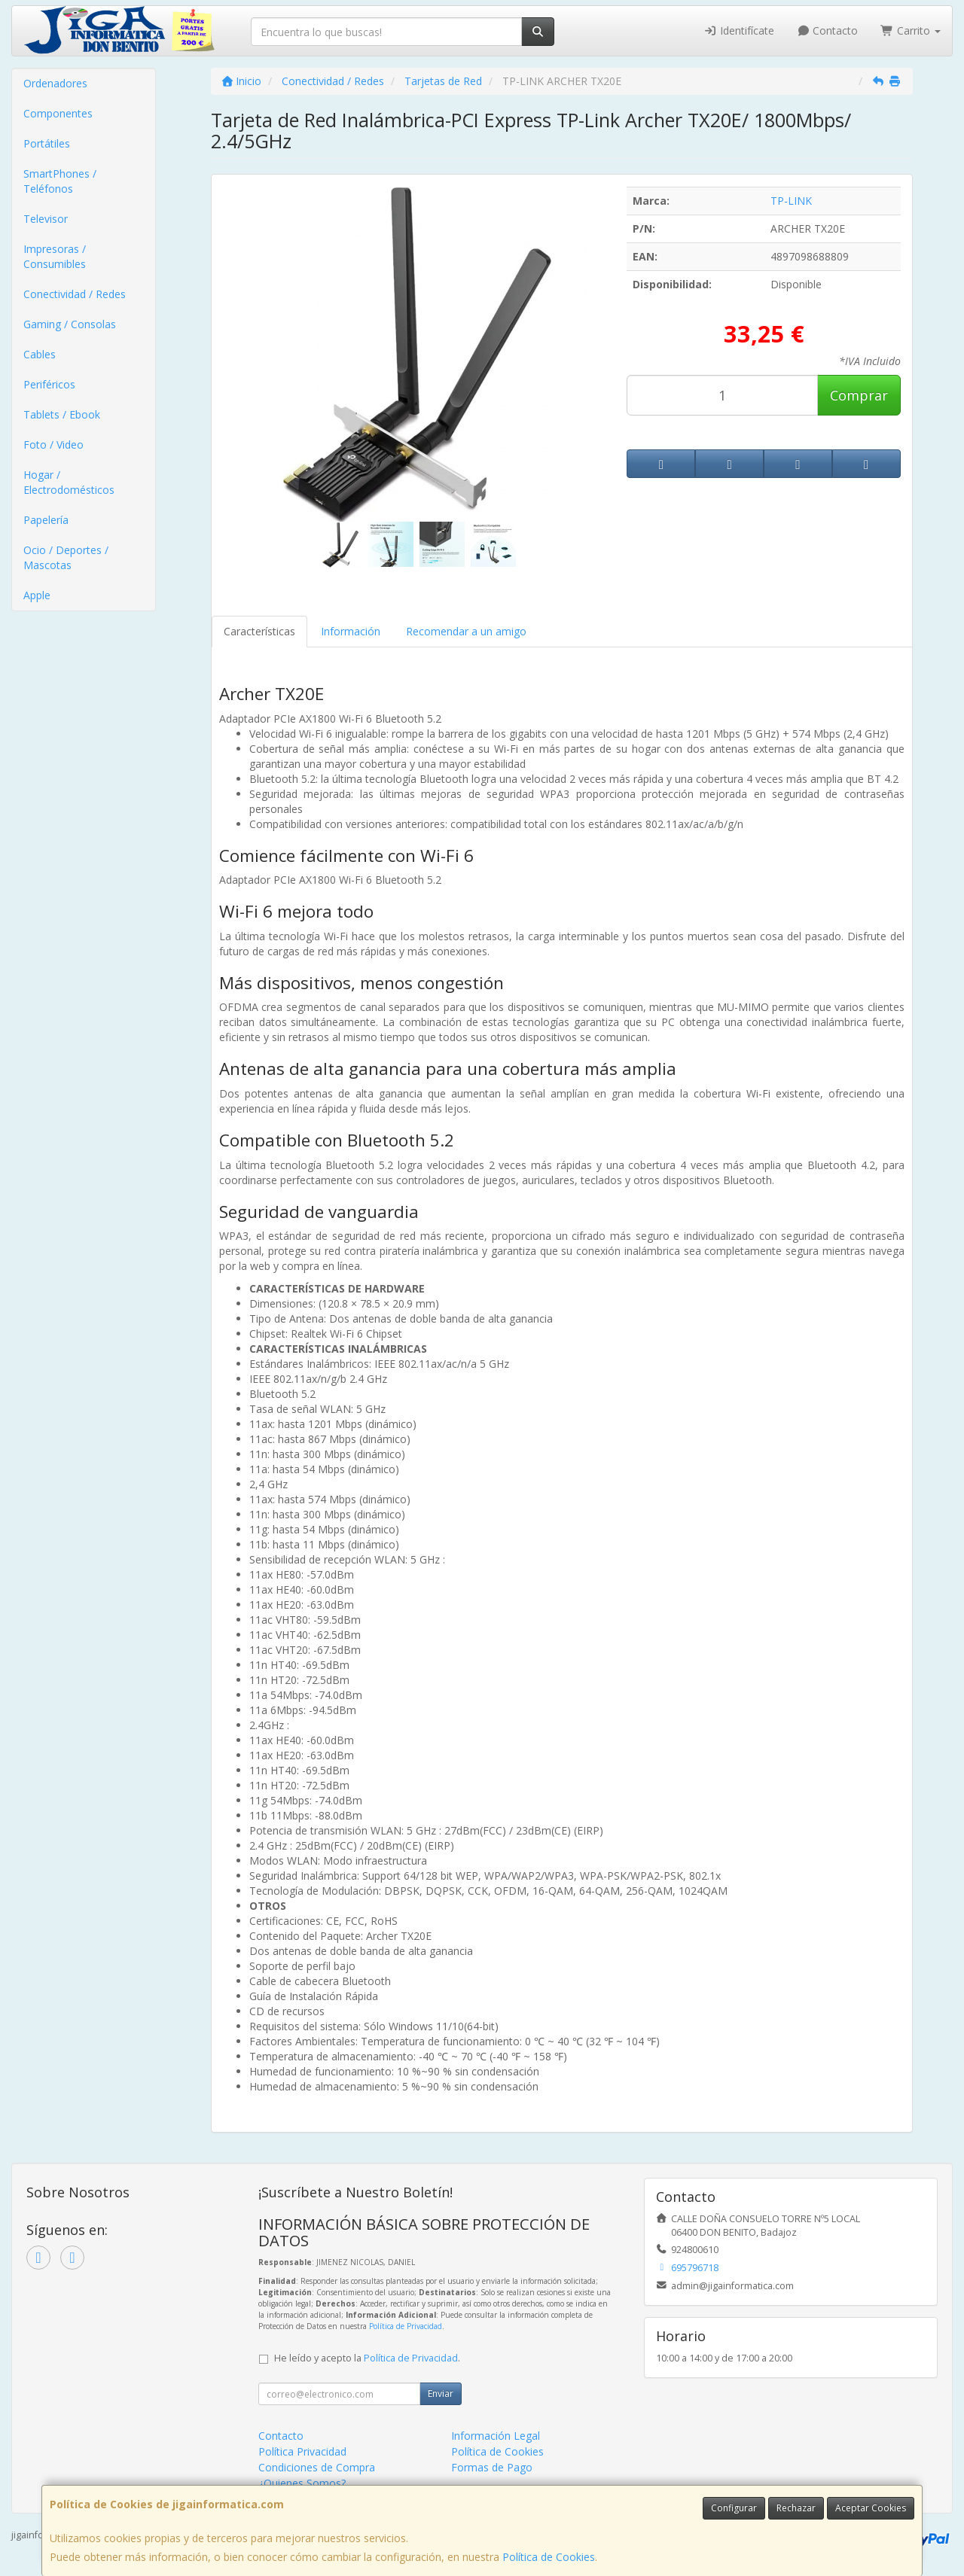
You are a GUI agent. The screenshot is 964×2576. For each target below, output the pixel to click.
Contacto (828, 30)
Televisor (45, 219)
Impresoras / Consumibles (54, 256)
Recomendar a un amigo (466, 631)
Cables (39, 354)
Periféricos (49, 384)
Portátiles (46, 143)
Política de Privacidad (405, 2326)
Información (350, 631)
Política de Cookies (548, 2557)
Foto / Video (53, 444)
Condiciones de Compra (316, 2467)
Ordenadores (55, 83)
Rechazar (796, 2507)
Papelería (46, 520)
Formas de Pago (491, 2467)
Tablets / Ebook (61, 414)
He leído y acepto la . (367, 2358)
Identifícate (738, 30)
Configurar (734, 2507)
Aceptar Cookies (870, 2507)
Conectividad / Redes (74, 294)
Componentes (58, 113)
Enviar (440, 2393)
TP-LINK (791, 200)
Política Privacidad (302, 2451)
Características (259, 631)
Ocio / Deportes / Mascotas (65, 557)
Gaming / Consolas (69, 324)
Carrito (910, 30)
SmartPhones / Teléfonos (59, 181)
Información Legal (495, 2435)
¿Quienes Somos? (302, 2483)
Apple (36, 595)
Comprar (859, 395)
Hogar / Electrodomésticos (68, 482)
